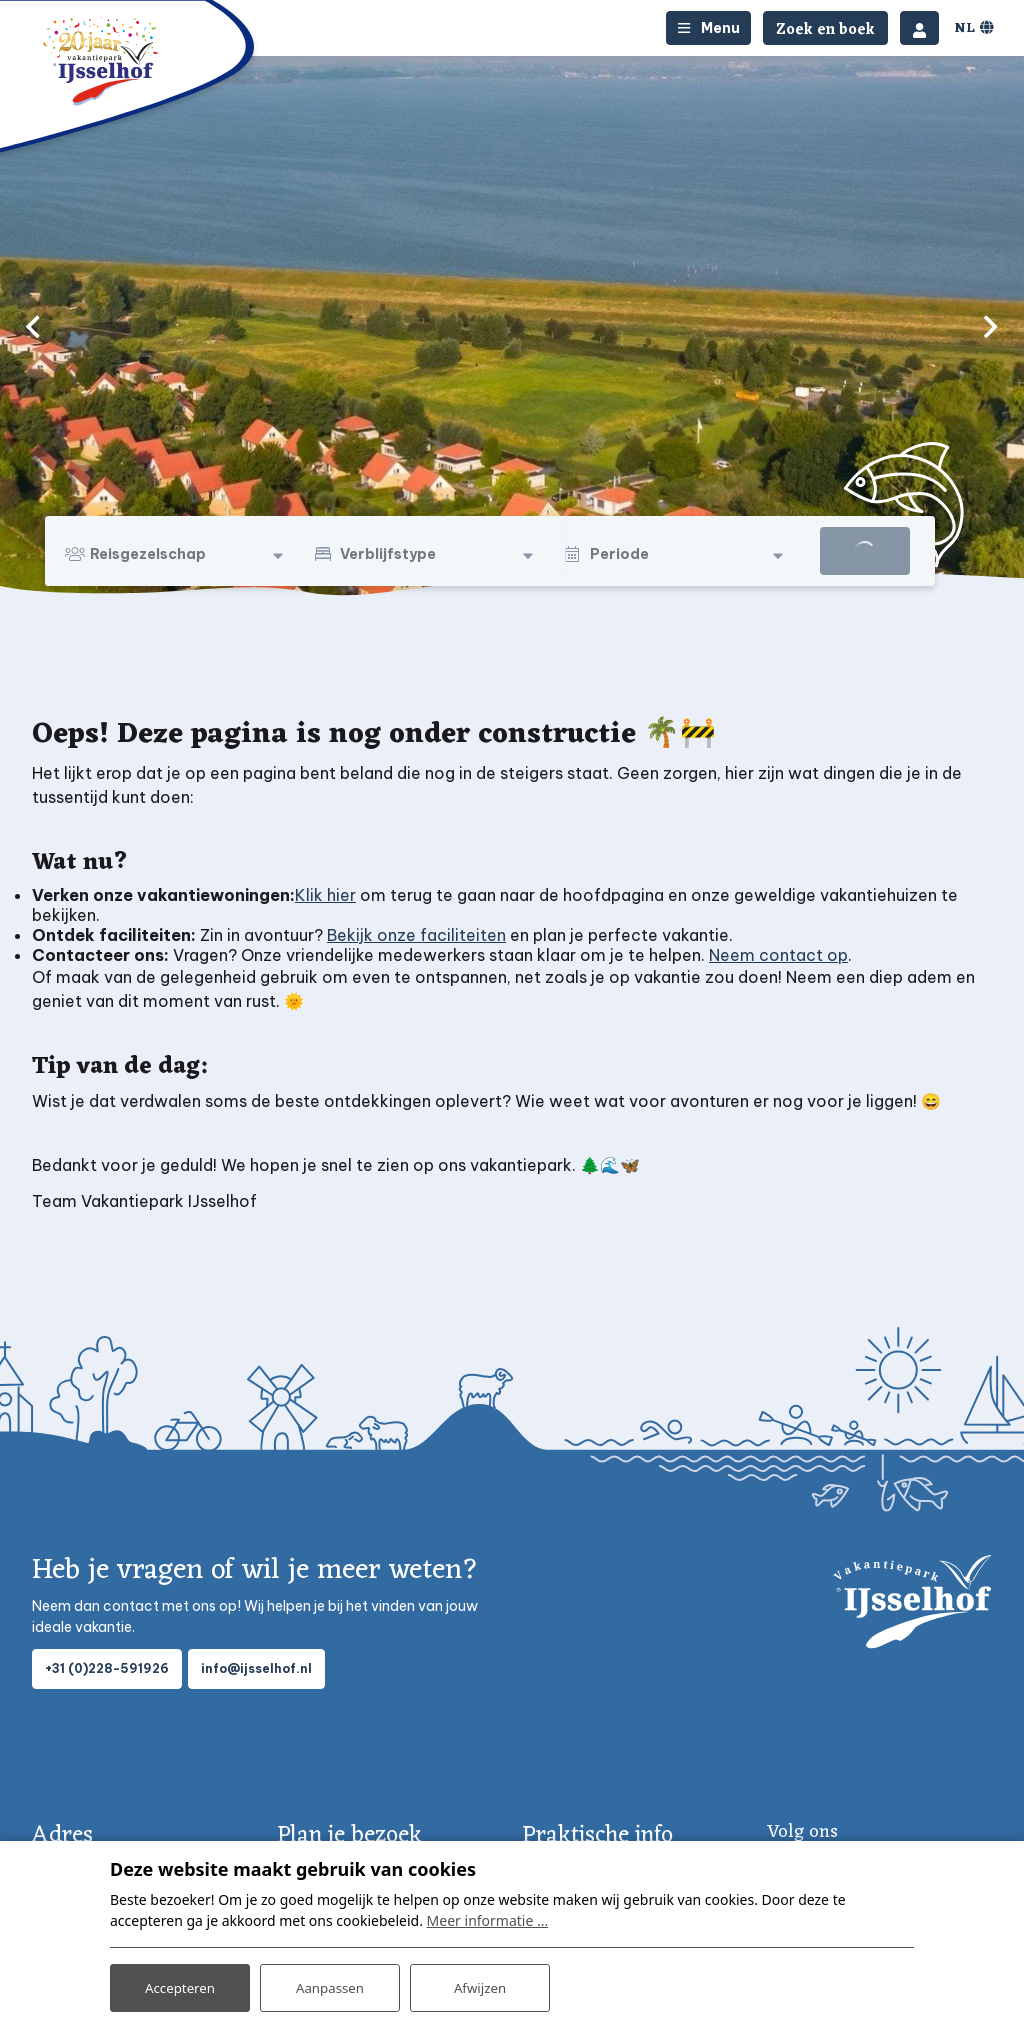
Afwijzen (479, 1985)
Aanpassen (330, 1985)
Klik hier (325, 895)
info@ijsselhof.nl (256, 1668)
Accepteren (180, 1985)
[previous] (33, 326)
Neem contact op (778, 955)
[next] (991, 326)
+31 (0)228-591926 (107, 1668)
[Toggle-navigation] (708, 28)
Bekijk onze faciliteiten (416, 935)
